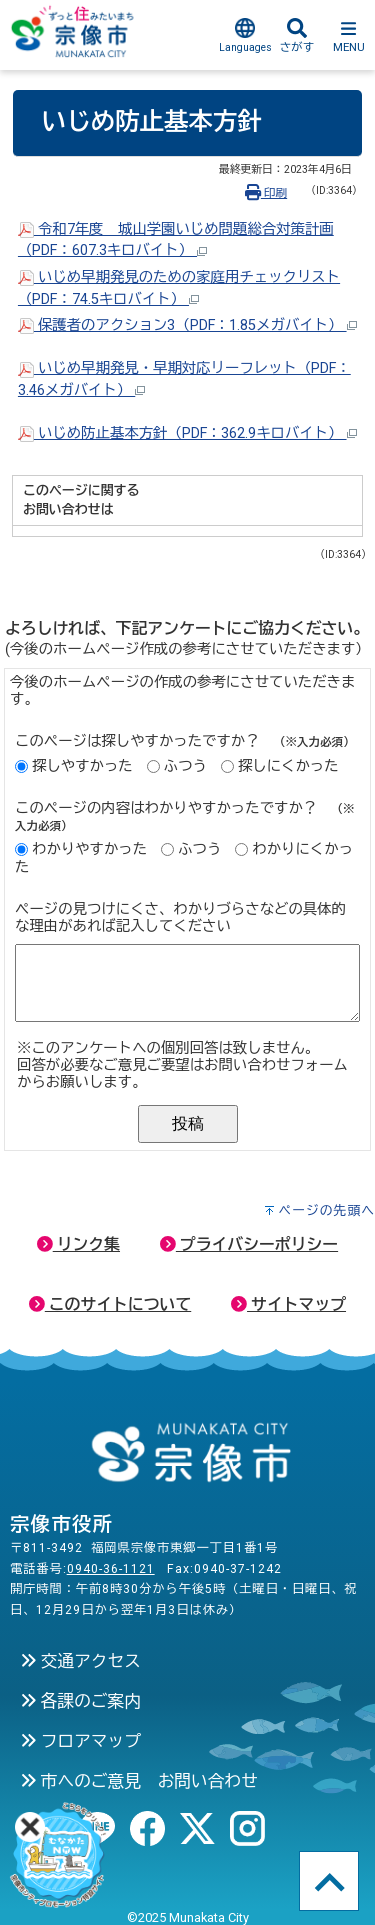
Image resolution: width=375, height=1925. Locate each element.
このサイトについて (110, 1304)
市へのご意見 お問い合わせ (139, 1781)
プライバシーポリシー (249, 1244)
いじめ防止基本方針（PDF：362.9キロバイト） (187, 433)
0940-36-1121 (111, 1569)
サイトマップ (288, 1304)
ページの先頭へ (326, 1210)
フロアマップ (80, 1741)
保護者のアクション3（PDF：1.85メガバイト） (187, 325)
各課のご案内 (80, 1701)
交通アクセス (80, 1661)
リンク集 (78, 1244)
